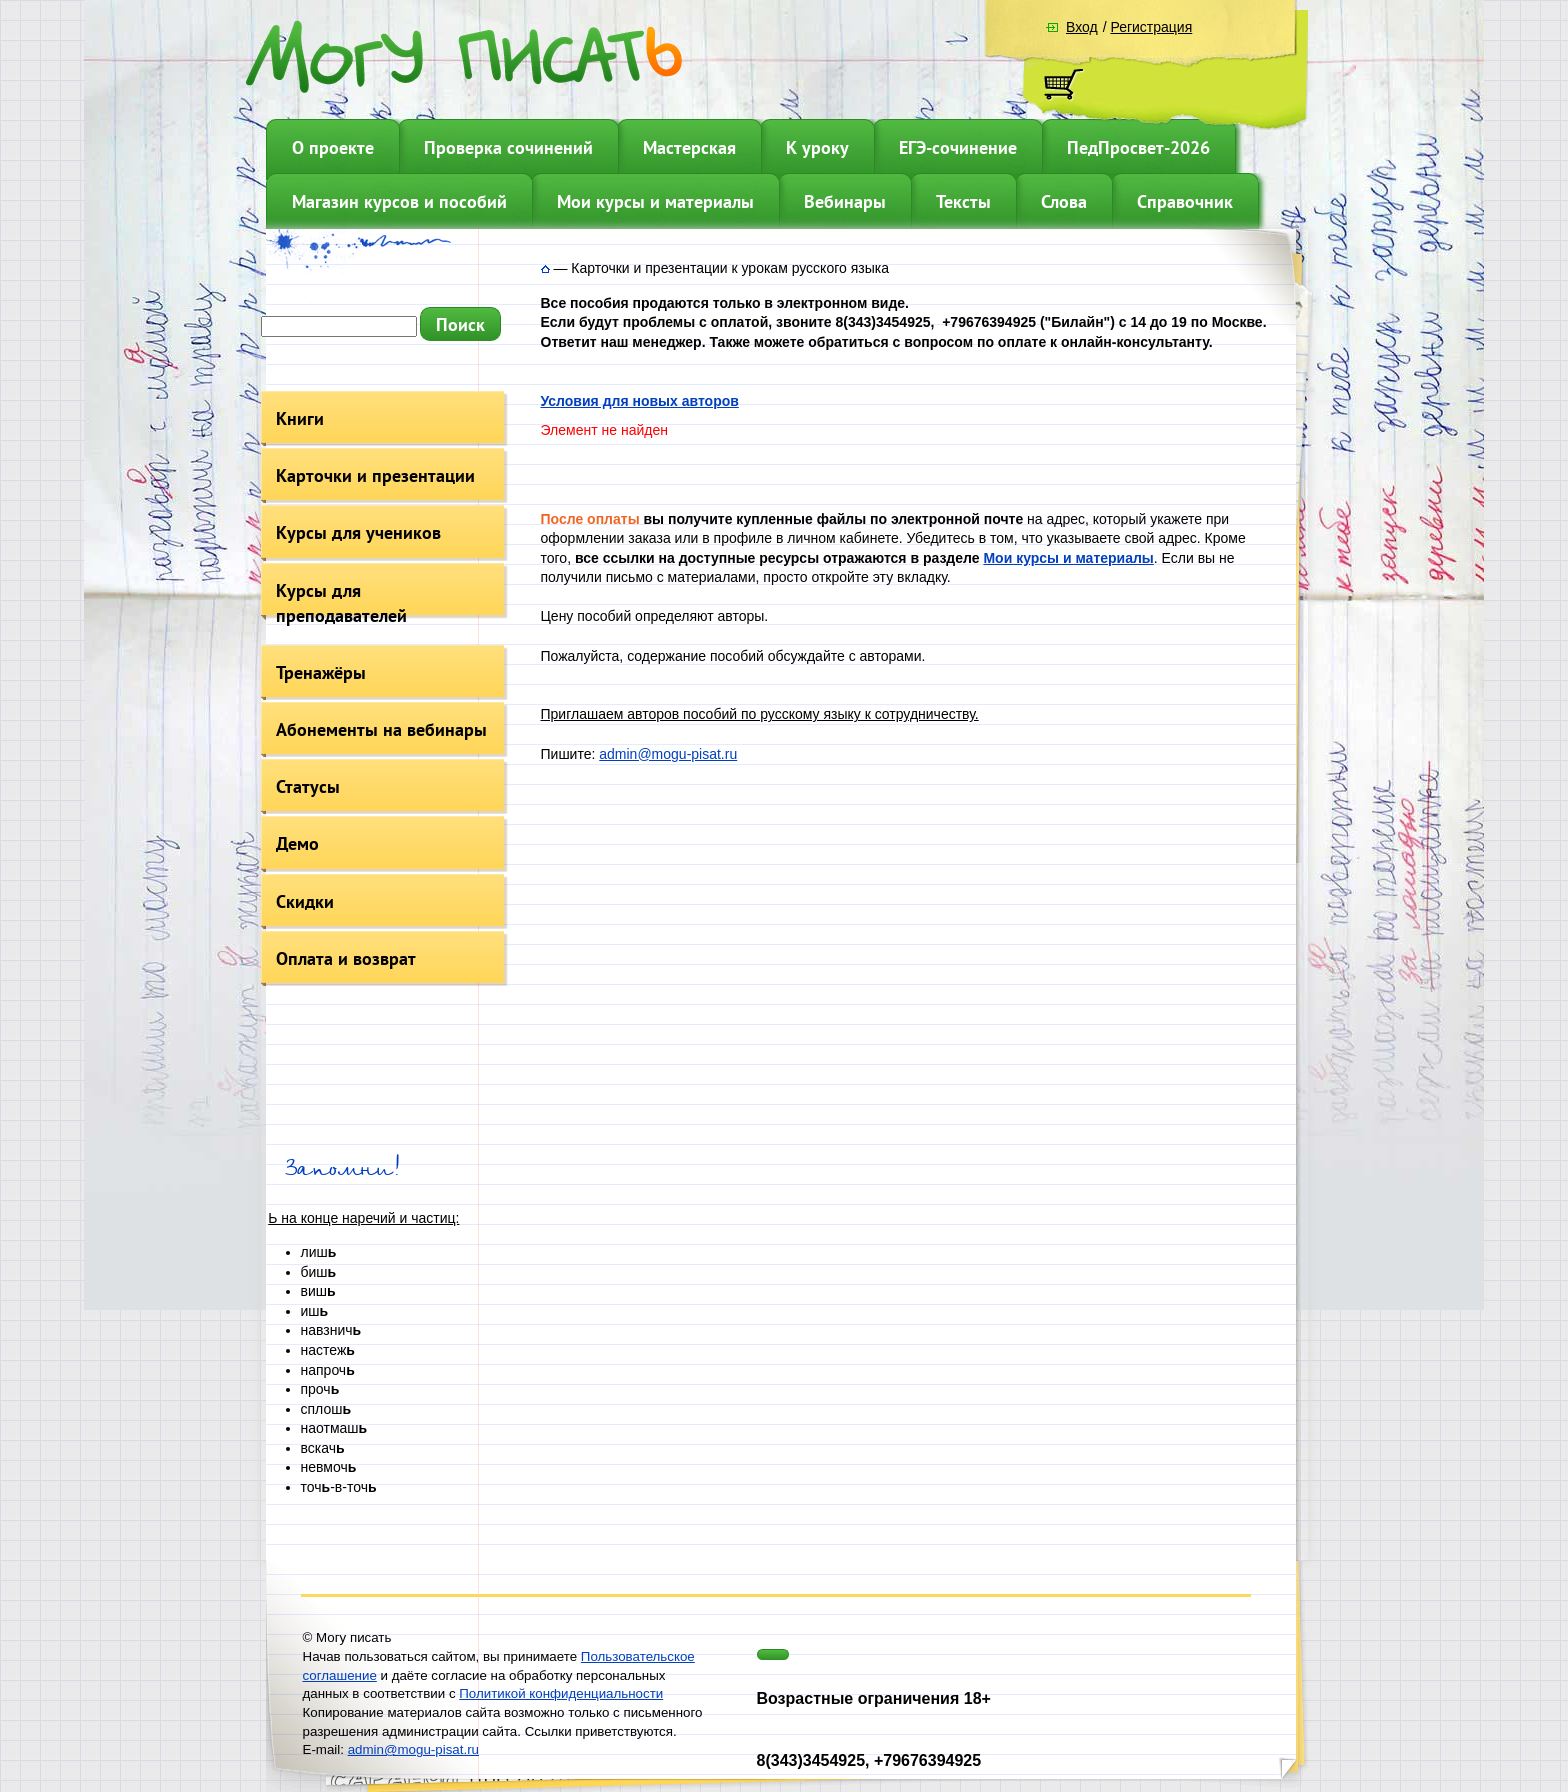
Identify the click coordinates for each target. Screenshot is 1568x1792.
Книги (300, 418)
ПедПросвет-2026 (1138, 147)
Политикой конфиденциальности (561, 1693)
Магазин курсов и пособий (399, 201)
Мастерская (689, 147)
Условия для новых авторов (640, 401)
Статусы (308, 786)
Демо (297, 843)
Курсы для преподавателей (341, 603)
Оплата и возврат (346, 958)
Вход (1082, 27)
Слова (1064, 201)
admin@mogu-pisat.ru (668, 754)
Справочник (1185, 201)
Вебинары (845, 201)
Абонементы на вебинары (381, 729)
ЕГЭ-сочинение (958, 147)
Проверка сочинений (508, 147)
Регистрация (1151, 27)
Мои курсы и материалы (655, 201)
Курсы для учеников (358, 532)
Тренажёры (321, 672)
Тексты (963, 201)
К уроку (817, 147)
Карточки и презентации (375, 475)
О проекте (333, 147)
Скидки (305, 901)
